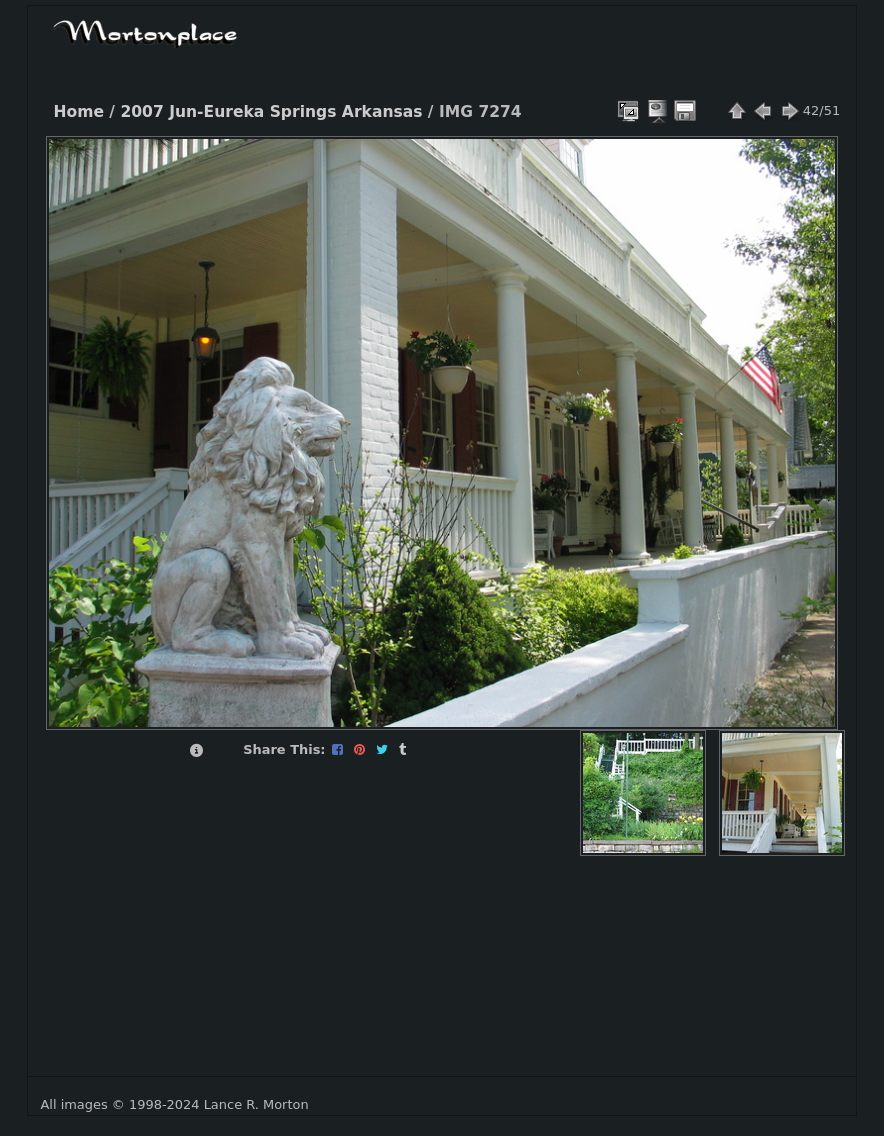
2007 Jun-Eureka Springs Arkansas (271, 112)
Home (79, 112)
